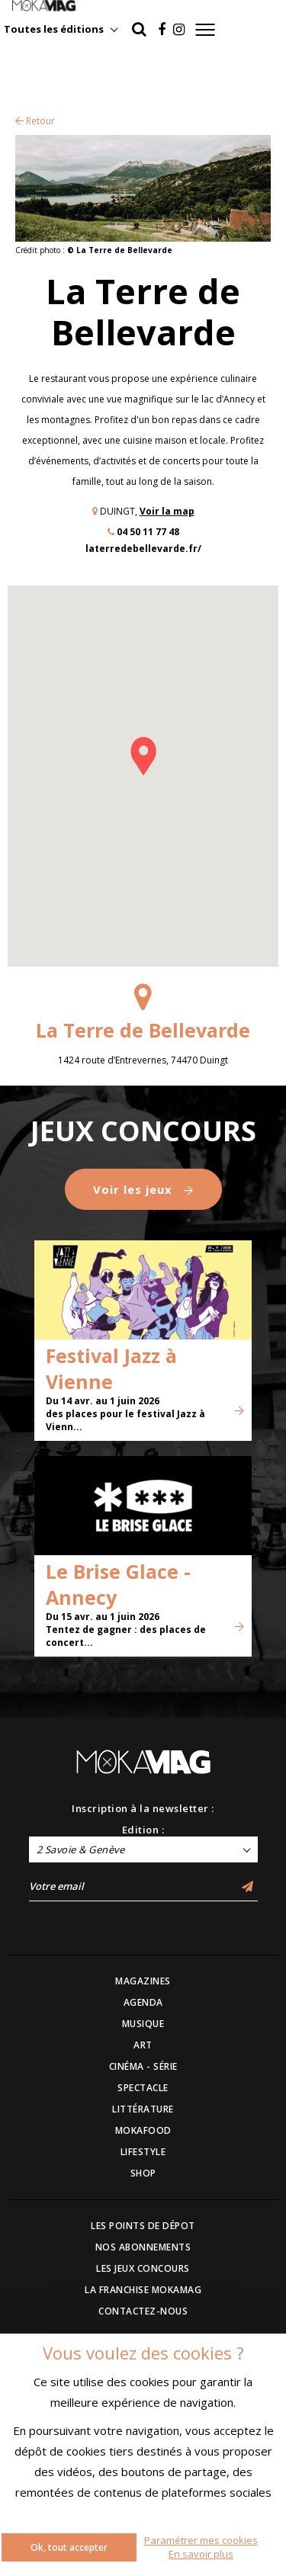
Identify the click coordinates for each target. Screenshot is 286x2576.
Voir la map (167, 511)
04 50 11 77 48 (148, 531)
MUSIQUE (143, 2023)
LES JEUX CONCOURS (143, 2268)
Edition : (143, 1830)
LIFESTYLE (143, 2151)
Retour (35, 120)
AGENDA (143, 2002)
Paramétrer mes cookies (201, 2540)
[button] (143, 756)
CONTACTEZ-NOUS (143, 2311)
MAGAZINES (143, 1981)
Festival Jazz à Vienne (111, 1368)
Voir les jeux (143, 1189)
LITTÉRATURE (143, 2109)
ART (143, 2045)
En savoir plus (201, 2554)
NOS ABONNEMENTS (143, 2247)
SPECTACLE (143, 2087)
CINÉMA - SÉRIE (143, 2066)
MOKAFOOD (143, 2130)
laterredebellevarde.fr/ (143, 548)
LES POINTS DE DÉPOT (143, 2225)
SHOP (143, 2173)
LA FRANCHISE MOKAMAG (143, 2289)
